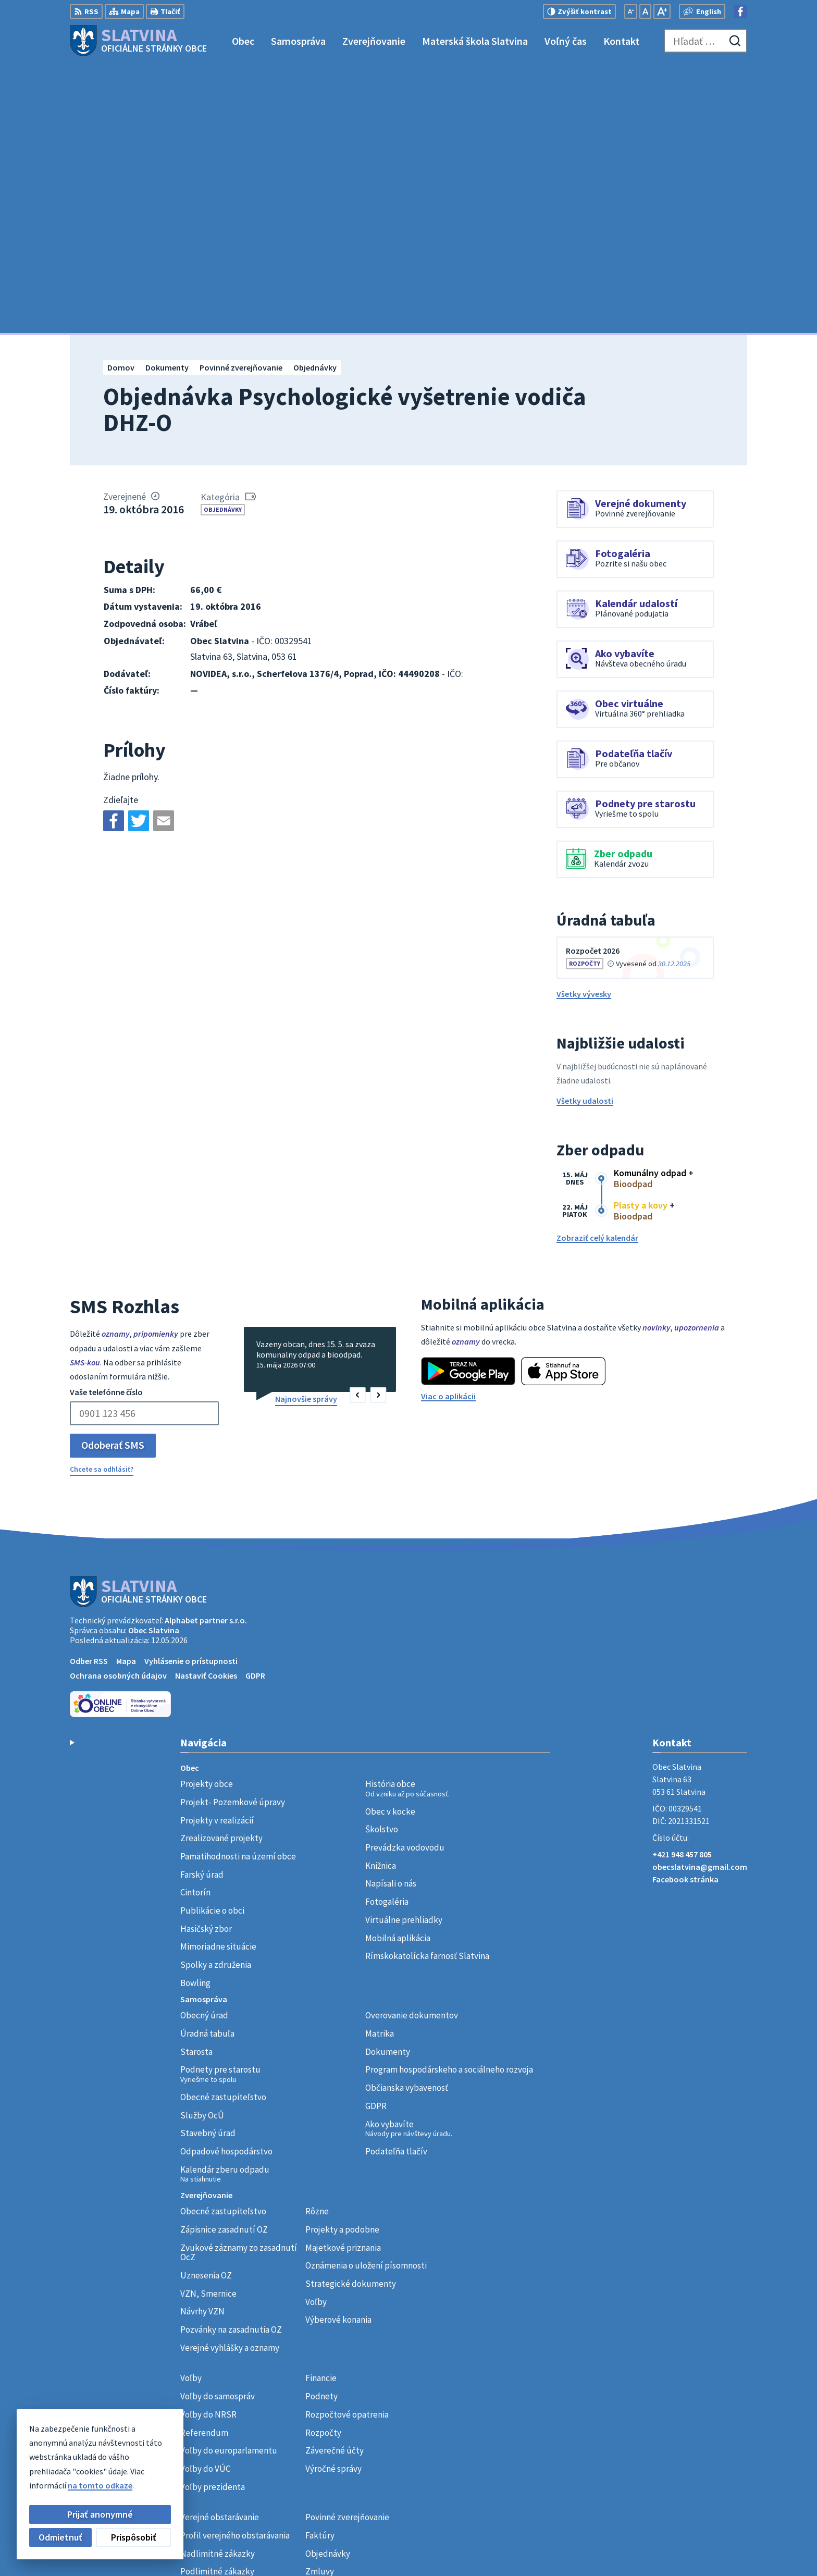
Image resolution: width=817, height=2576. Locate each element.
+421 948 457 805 (682, 1586)
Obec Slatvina (153, 1362)
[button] (358, 1127)
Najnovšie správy (306, 1131)
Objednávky (223, 241)
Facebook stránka (685, 1611)
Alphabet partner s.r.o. (206, 1352)
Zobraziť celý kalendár (597, 970)
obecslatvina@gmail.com (699, 1599)
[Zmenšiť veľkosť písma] (630, 11)
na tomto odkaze (100, 2485)
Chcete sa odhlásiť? (101, 1200)
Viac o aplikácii (448, 1128)
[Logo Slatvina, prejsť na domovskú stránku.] (138, 40)
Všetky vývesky (583, 725)
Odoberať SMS (112, 1177)
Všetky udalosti (584, 833)
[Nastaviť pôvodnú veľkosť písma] (645, 11)
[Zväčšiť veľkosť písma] (662, 11)
